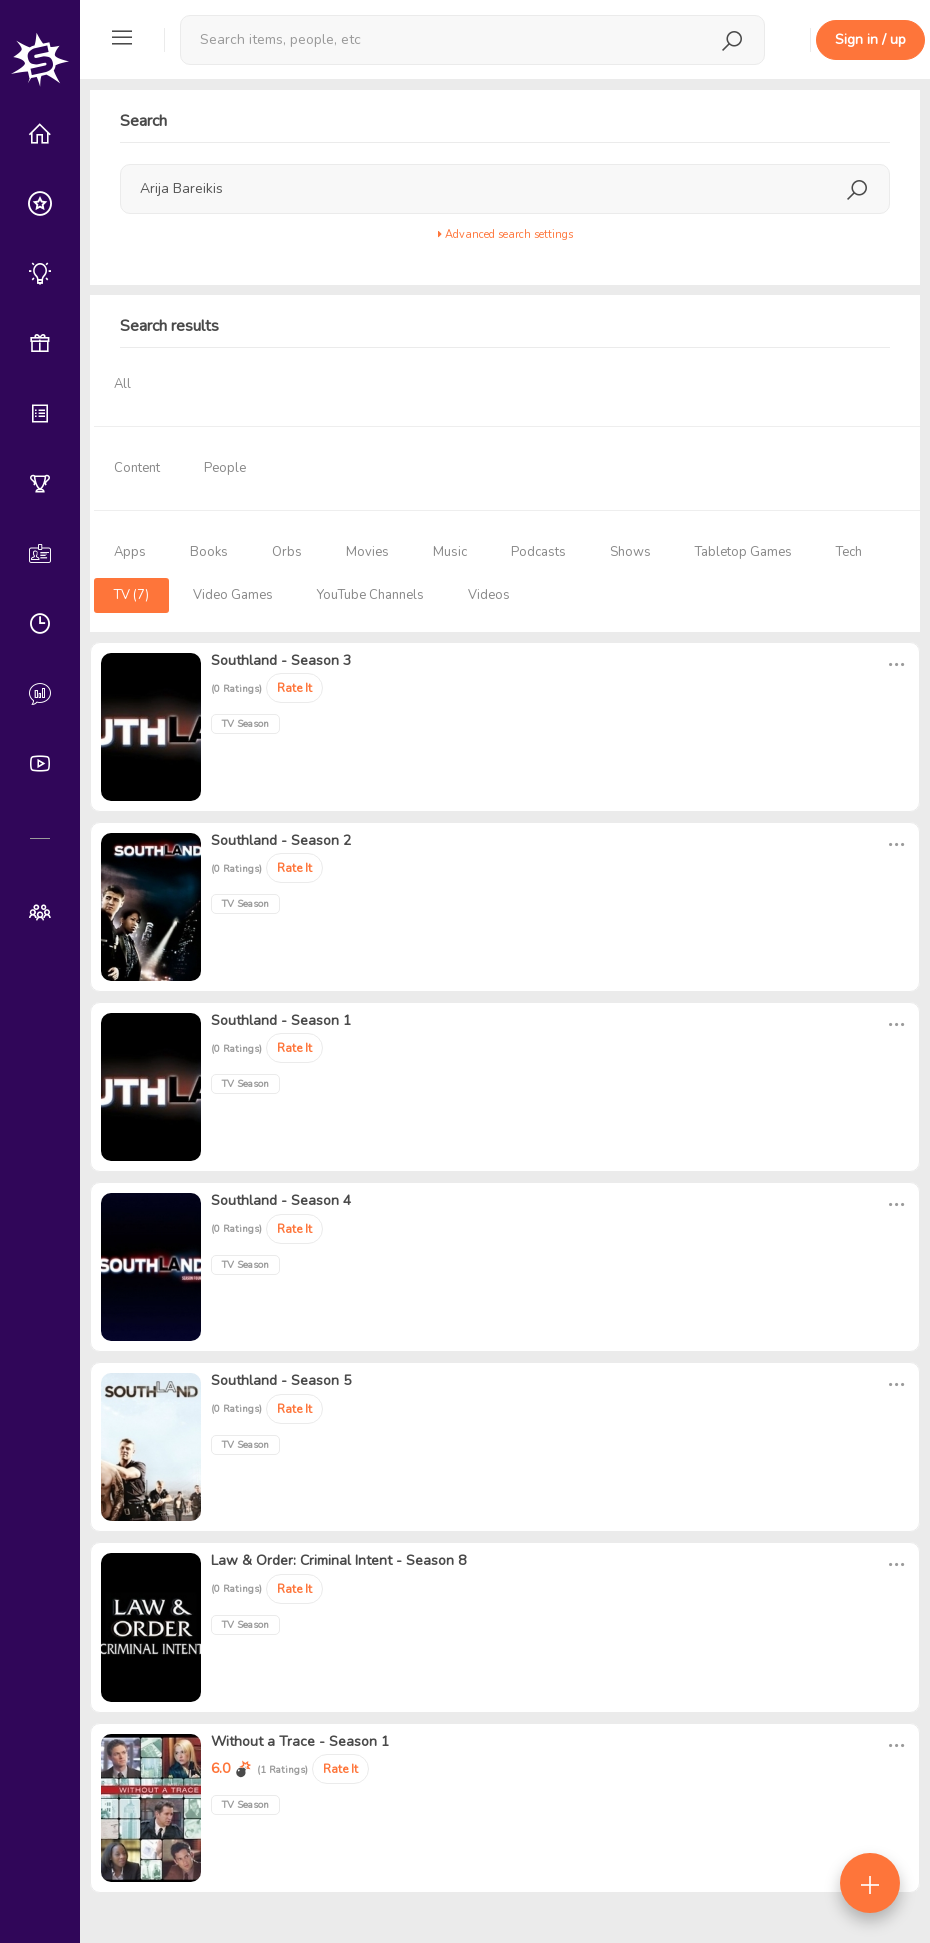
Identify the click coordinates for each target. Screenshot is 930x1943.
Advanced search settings (505, 234)
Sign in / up (870, 39)
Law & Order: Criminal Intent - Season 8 (338, 1560)
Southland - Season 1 (281, 1020)
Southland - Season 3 (281, 660)
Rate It (294, 688)
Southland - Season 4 (281, 1200)
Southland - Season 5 (281, 1380)
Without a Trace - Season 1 (300, 1741)
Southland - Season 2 (281, 840)
